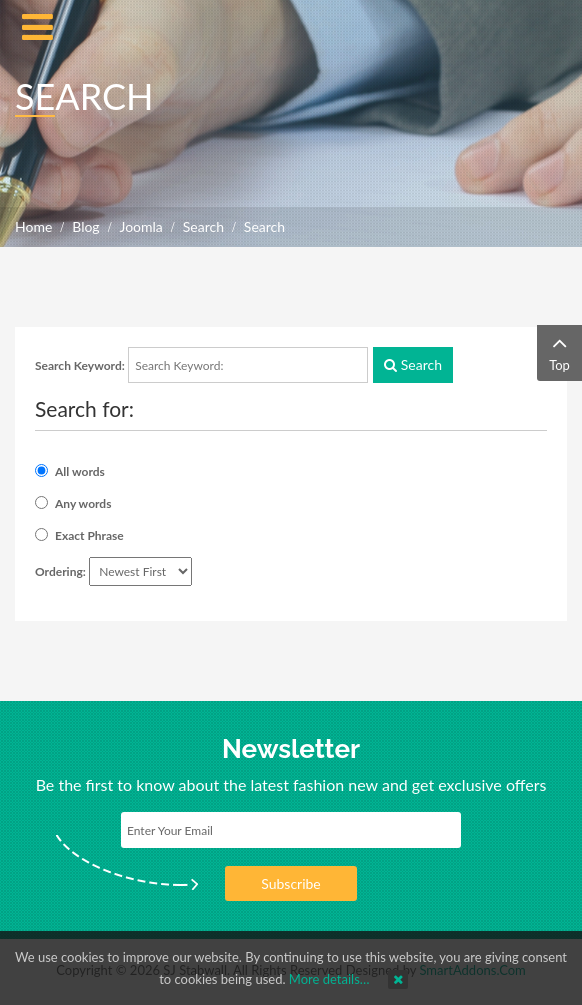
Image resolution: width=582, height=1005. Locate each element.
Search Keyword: (80, 365)
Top (559, 351)
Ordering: (60, 571)
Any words (83, 503)
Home (33, 226)
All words (80, 471)
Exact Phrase (89, 535)
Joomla (141, 226)
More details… (329, 979)
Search (203, 226)
